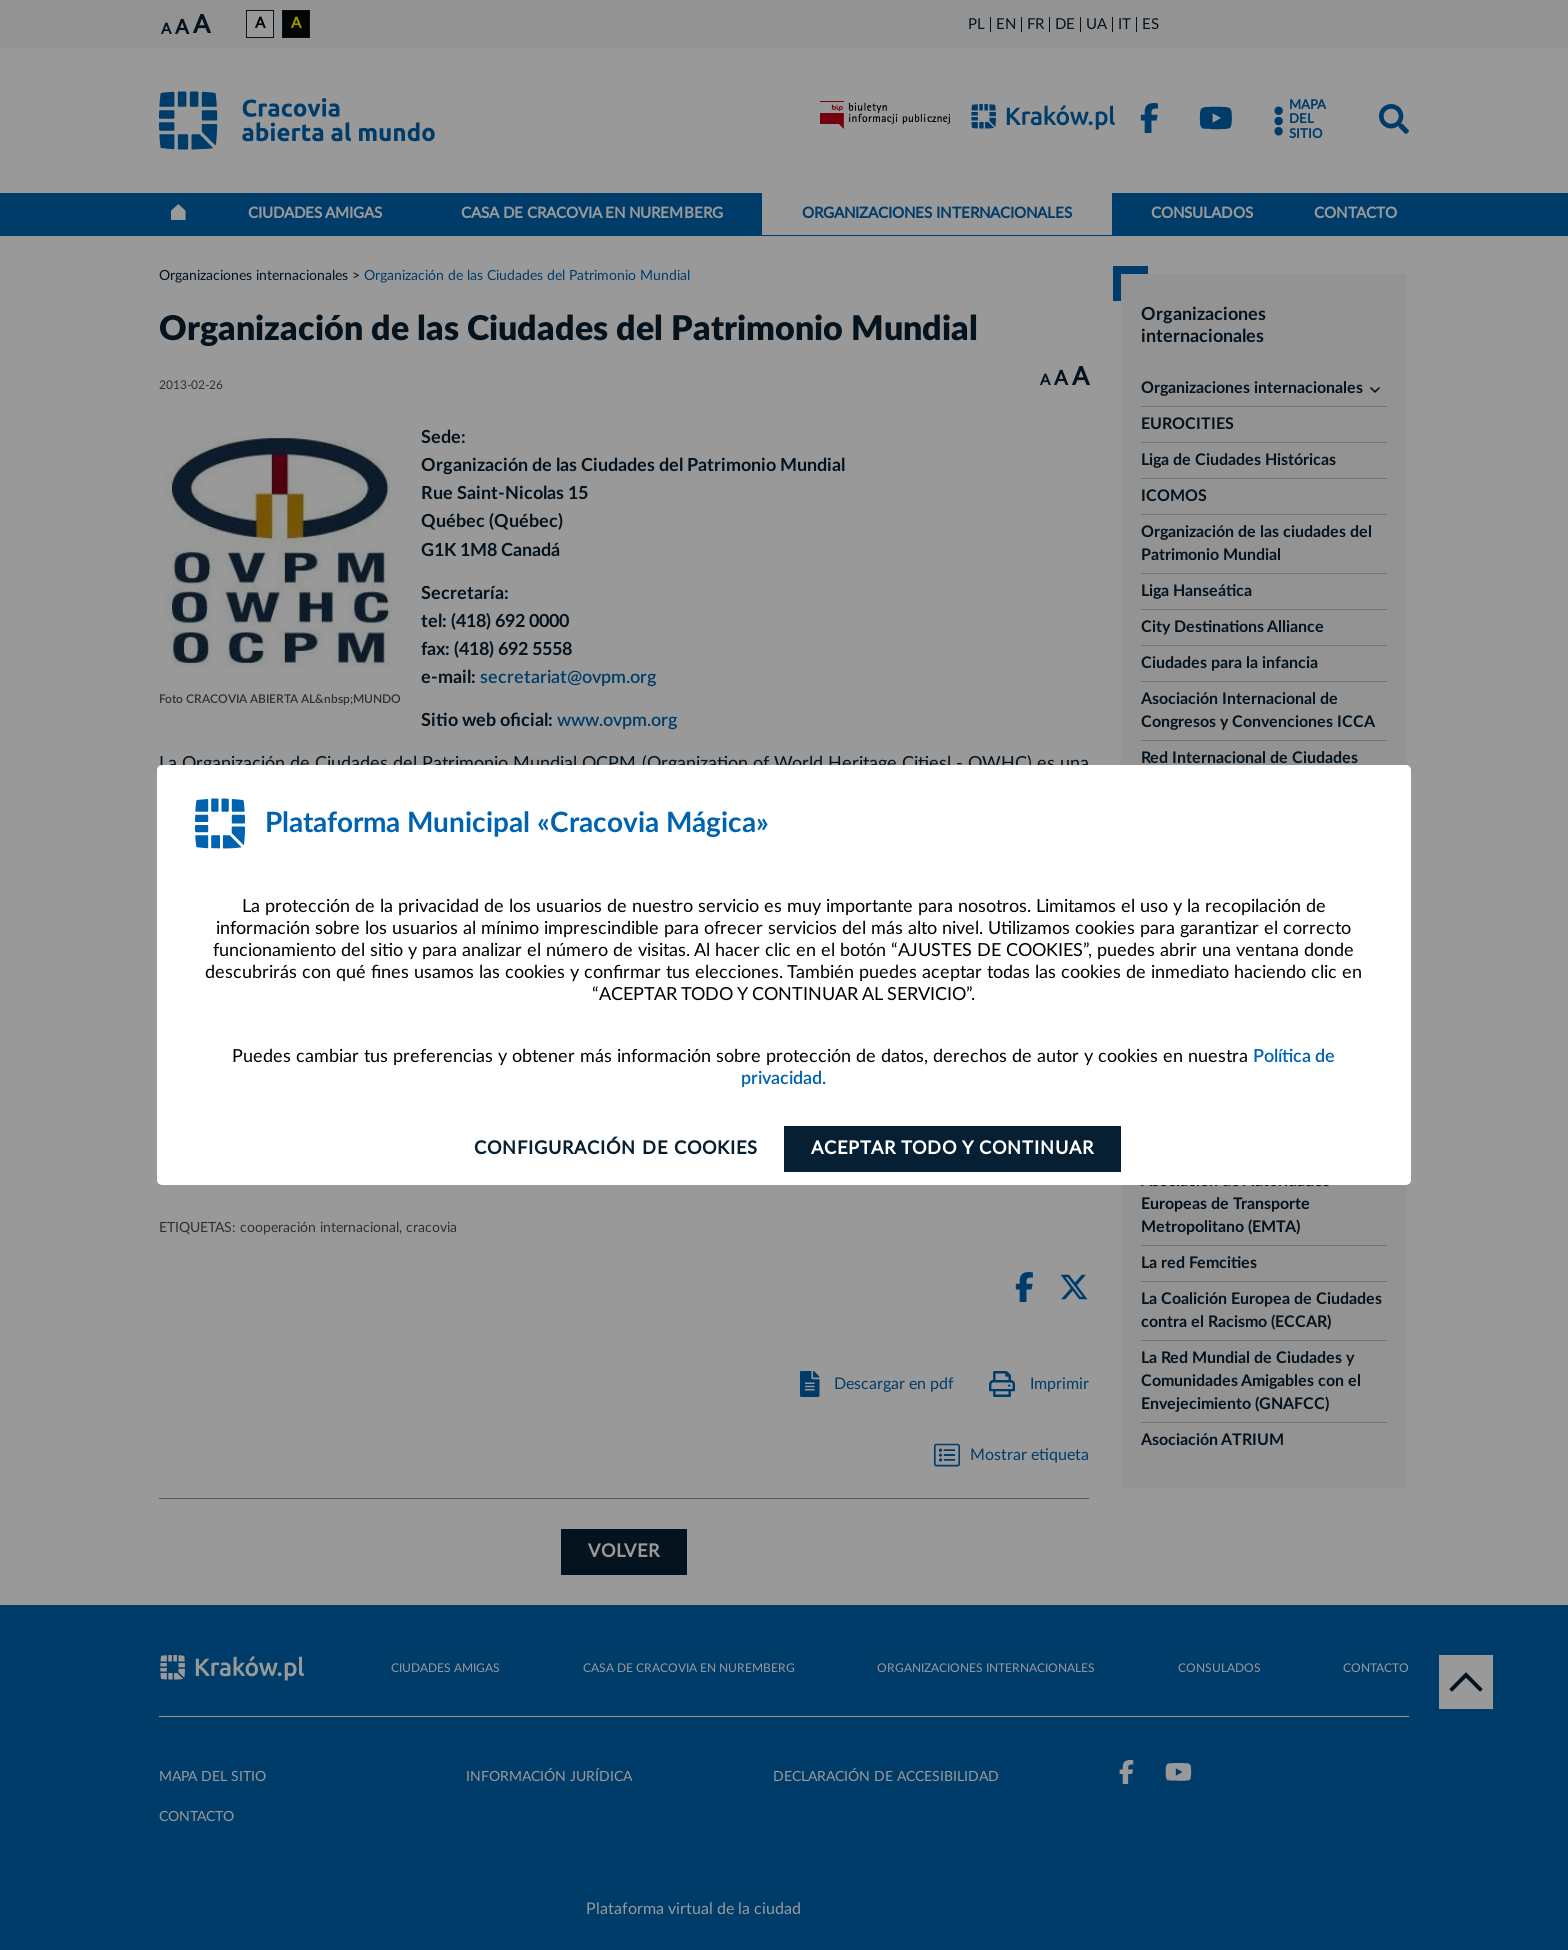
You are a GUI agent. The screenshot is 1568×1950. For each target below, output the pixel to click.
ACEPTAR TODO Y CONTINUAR (952, 1149)
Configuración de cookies (615, 1149)
